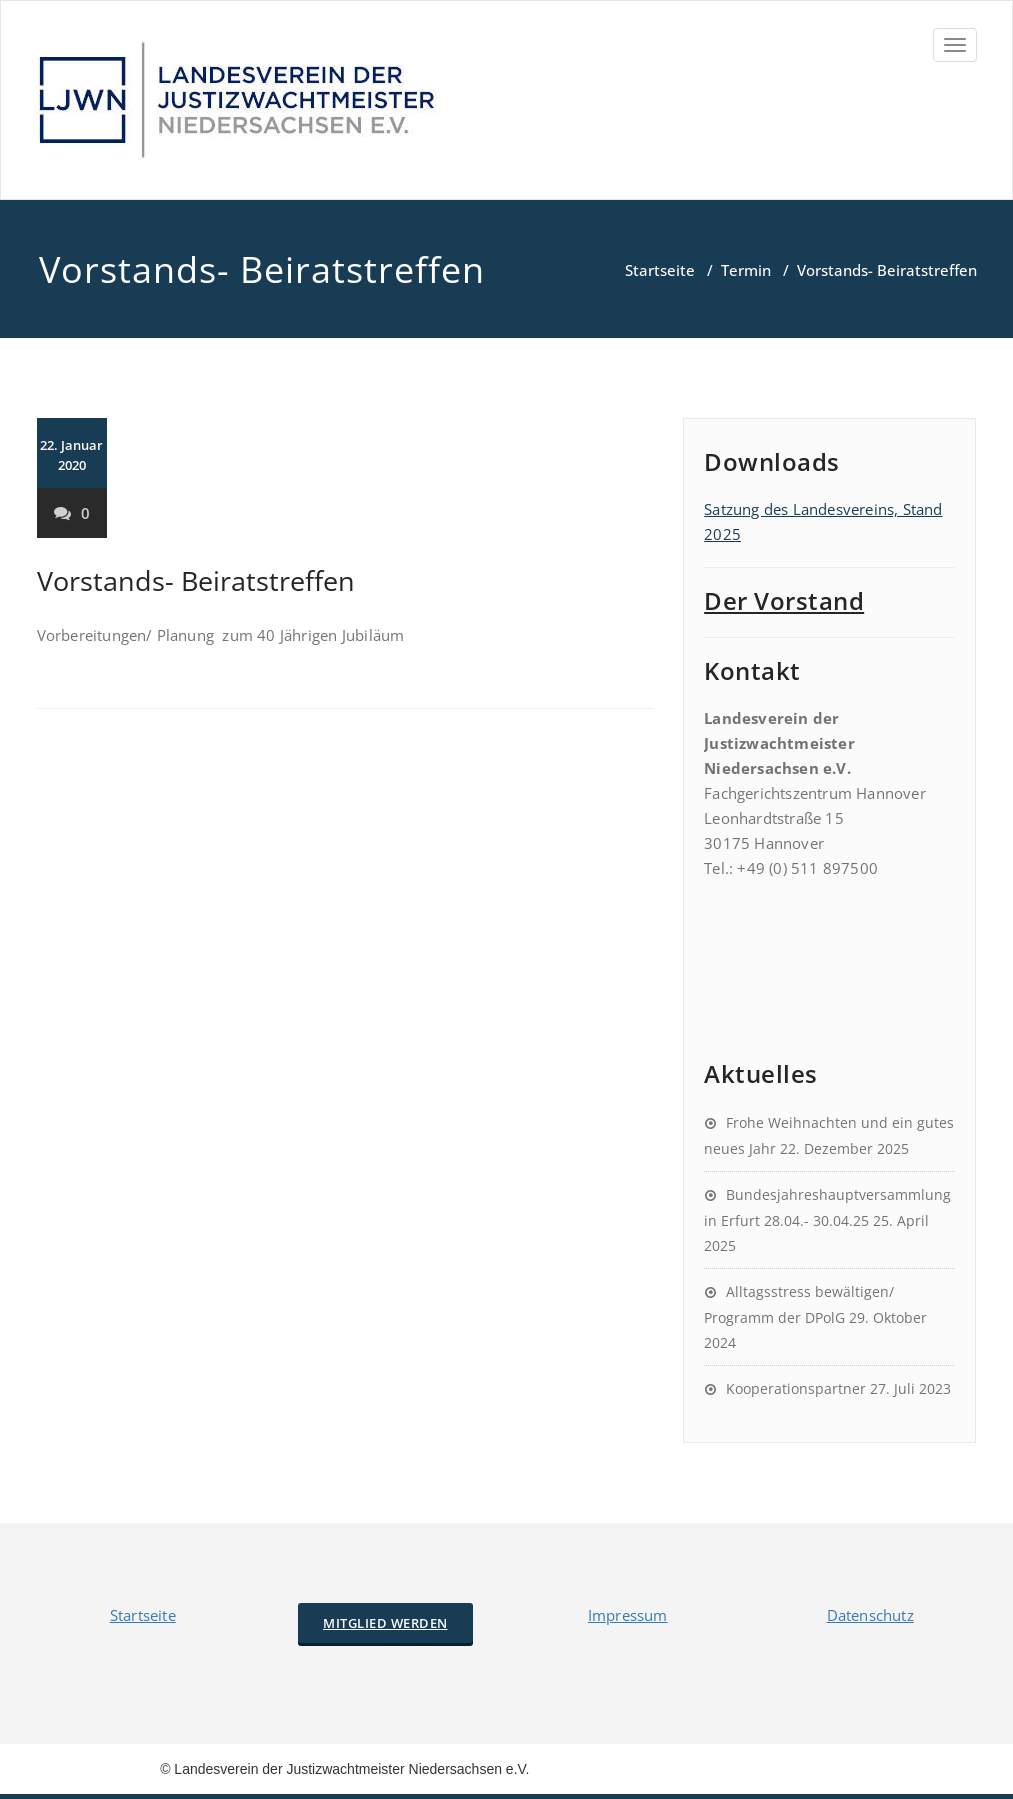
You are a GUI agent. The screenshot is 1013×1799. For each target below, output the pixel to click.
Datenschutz (870, 1615)
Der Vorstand (784, 600)
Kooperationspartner (796, 1388)
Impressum (628, 1615)
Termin (746, 270)
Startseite (660, 270)
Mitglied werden (385, 1623)
